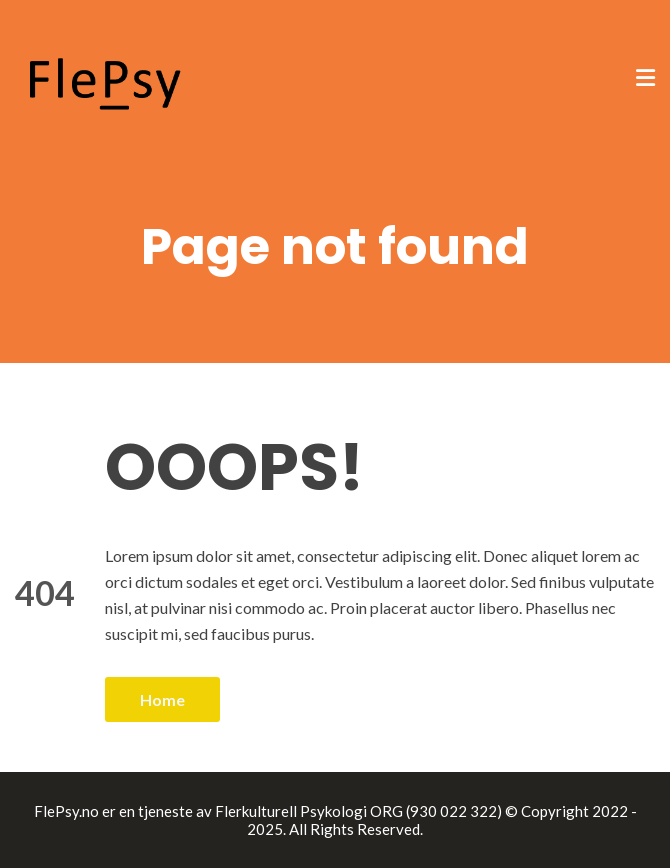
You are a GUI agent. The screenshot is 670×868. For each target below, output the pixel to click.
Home (162, 699)
